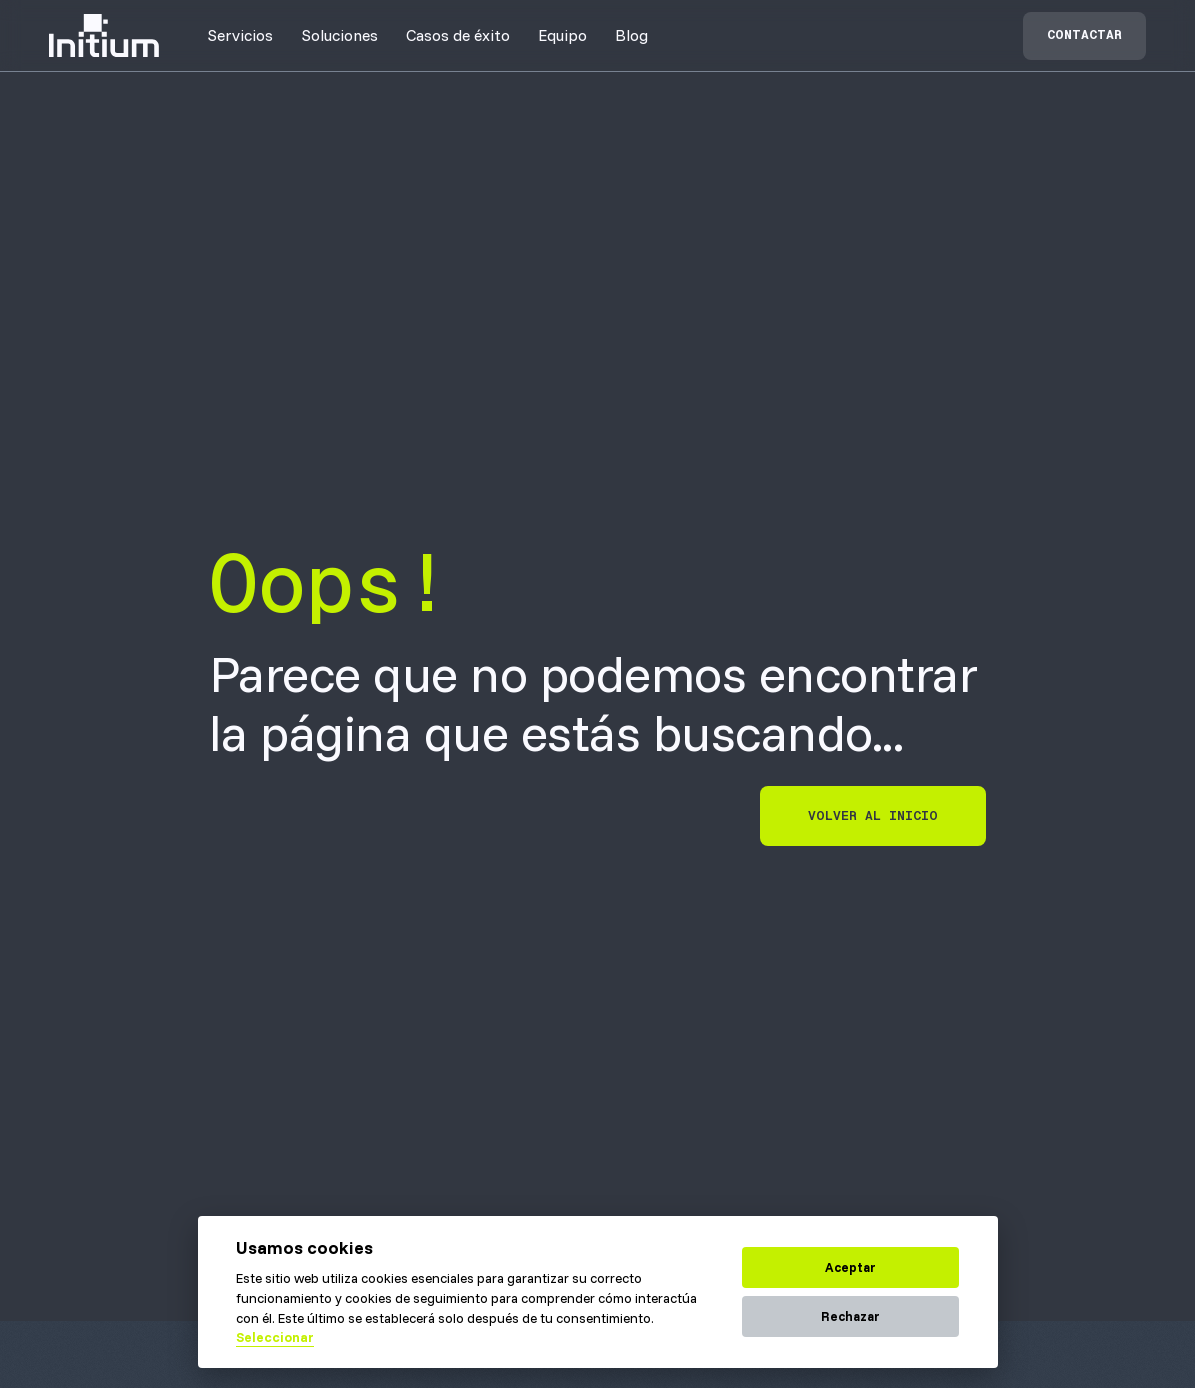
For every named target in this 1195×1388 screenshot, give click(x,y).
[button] (240, 35)
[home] (104, 35)
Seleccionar (275, 1337)
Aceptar (850, 1267)
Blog (631, 35)
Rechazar (850, 1316)
